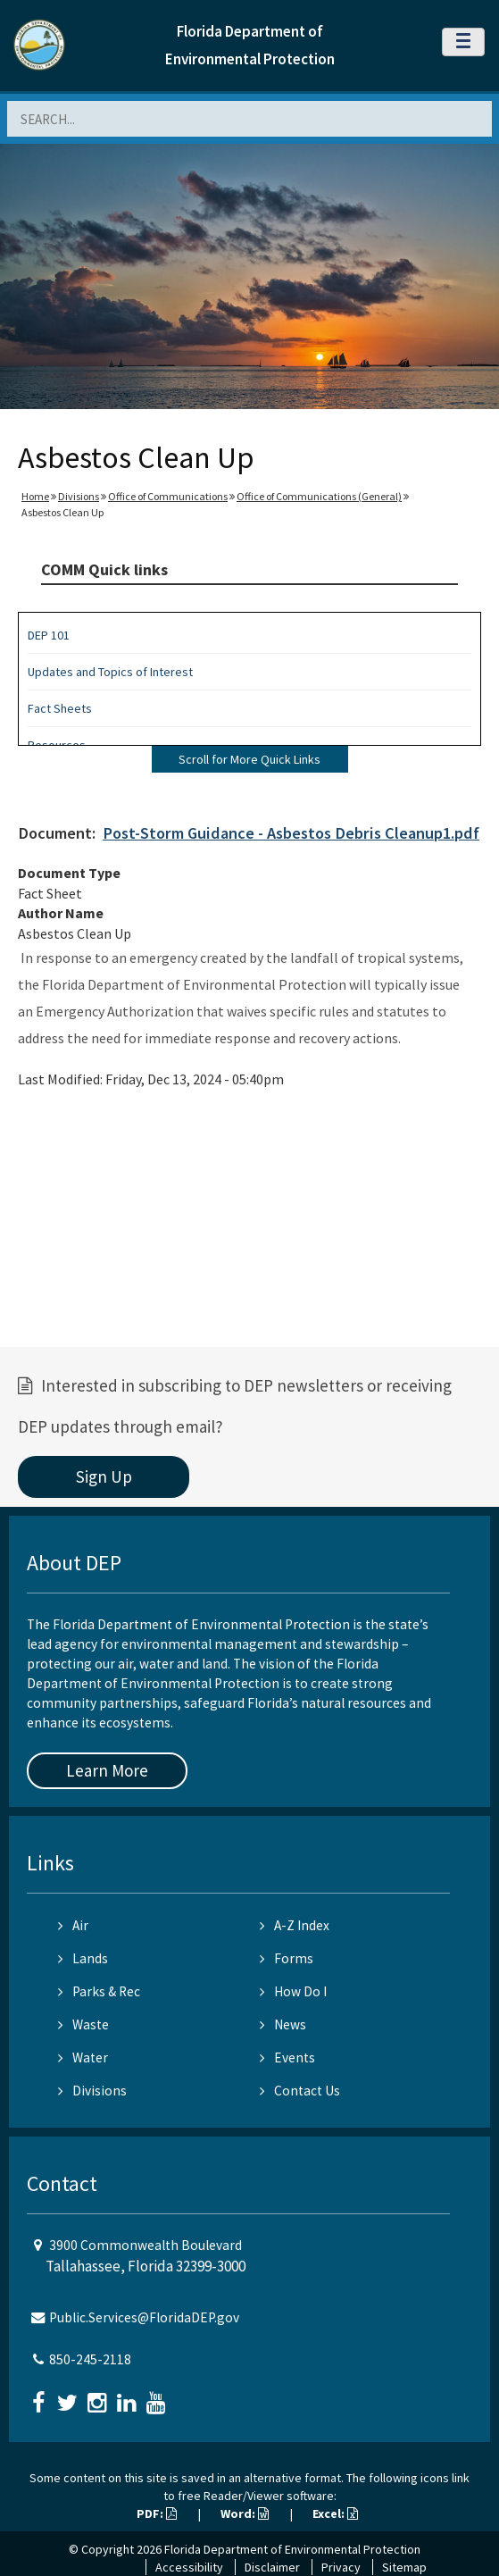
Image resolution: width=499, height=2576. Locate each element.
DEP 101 (49, 635)
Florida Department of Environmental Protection (292, 2549)
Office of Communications (168, 496)
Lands (83, 1958)
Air (73, 1925)
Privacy (341, 2567)
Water (83, 2057)
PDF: (157, 2513)
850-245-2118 (90, 2359)
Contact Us (300, 2090)
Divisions (78, 496)
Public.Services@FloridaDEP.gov (144, 2317)
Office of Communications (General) (319, 496)
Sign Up (104, 1476)
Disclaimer (272, 2567)
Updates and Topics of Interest (110, 672)
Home (35, 496)
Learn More (107, 1770)
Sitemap (404, 2567)
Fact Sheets (60, 708)
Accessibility (189, 2567)
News (283, 2024)
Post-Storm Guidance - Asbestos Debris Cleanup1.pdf (291, 833)
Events (287, 2057)
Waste (83, 2024)
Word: (244, 2513)
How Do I (293, 1991)
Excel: (335, 2513)
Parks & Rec (99, 1991)
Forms (286, 1958)
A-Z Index (294, 1925)
